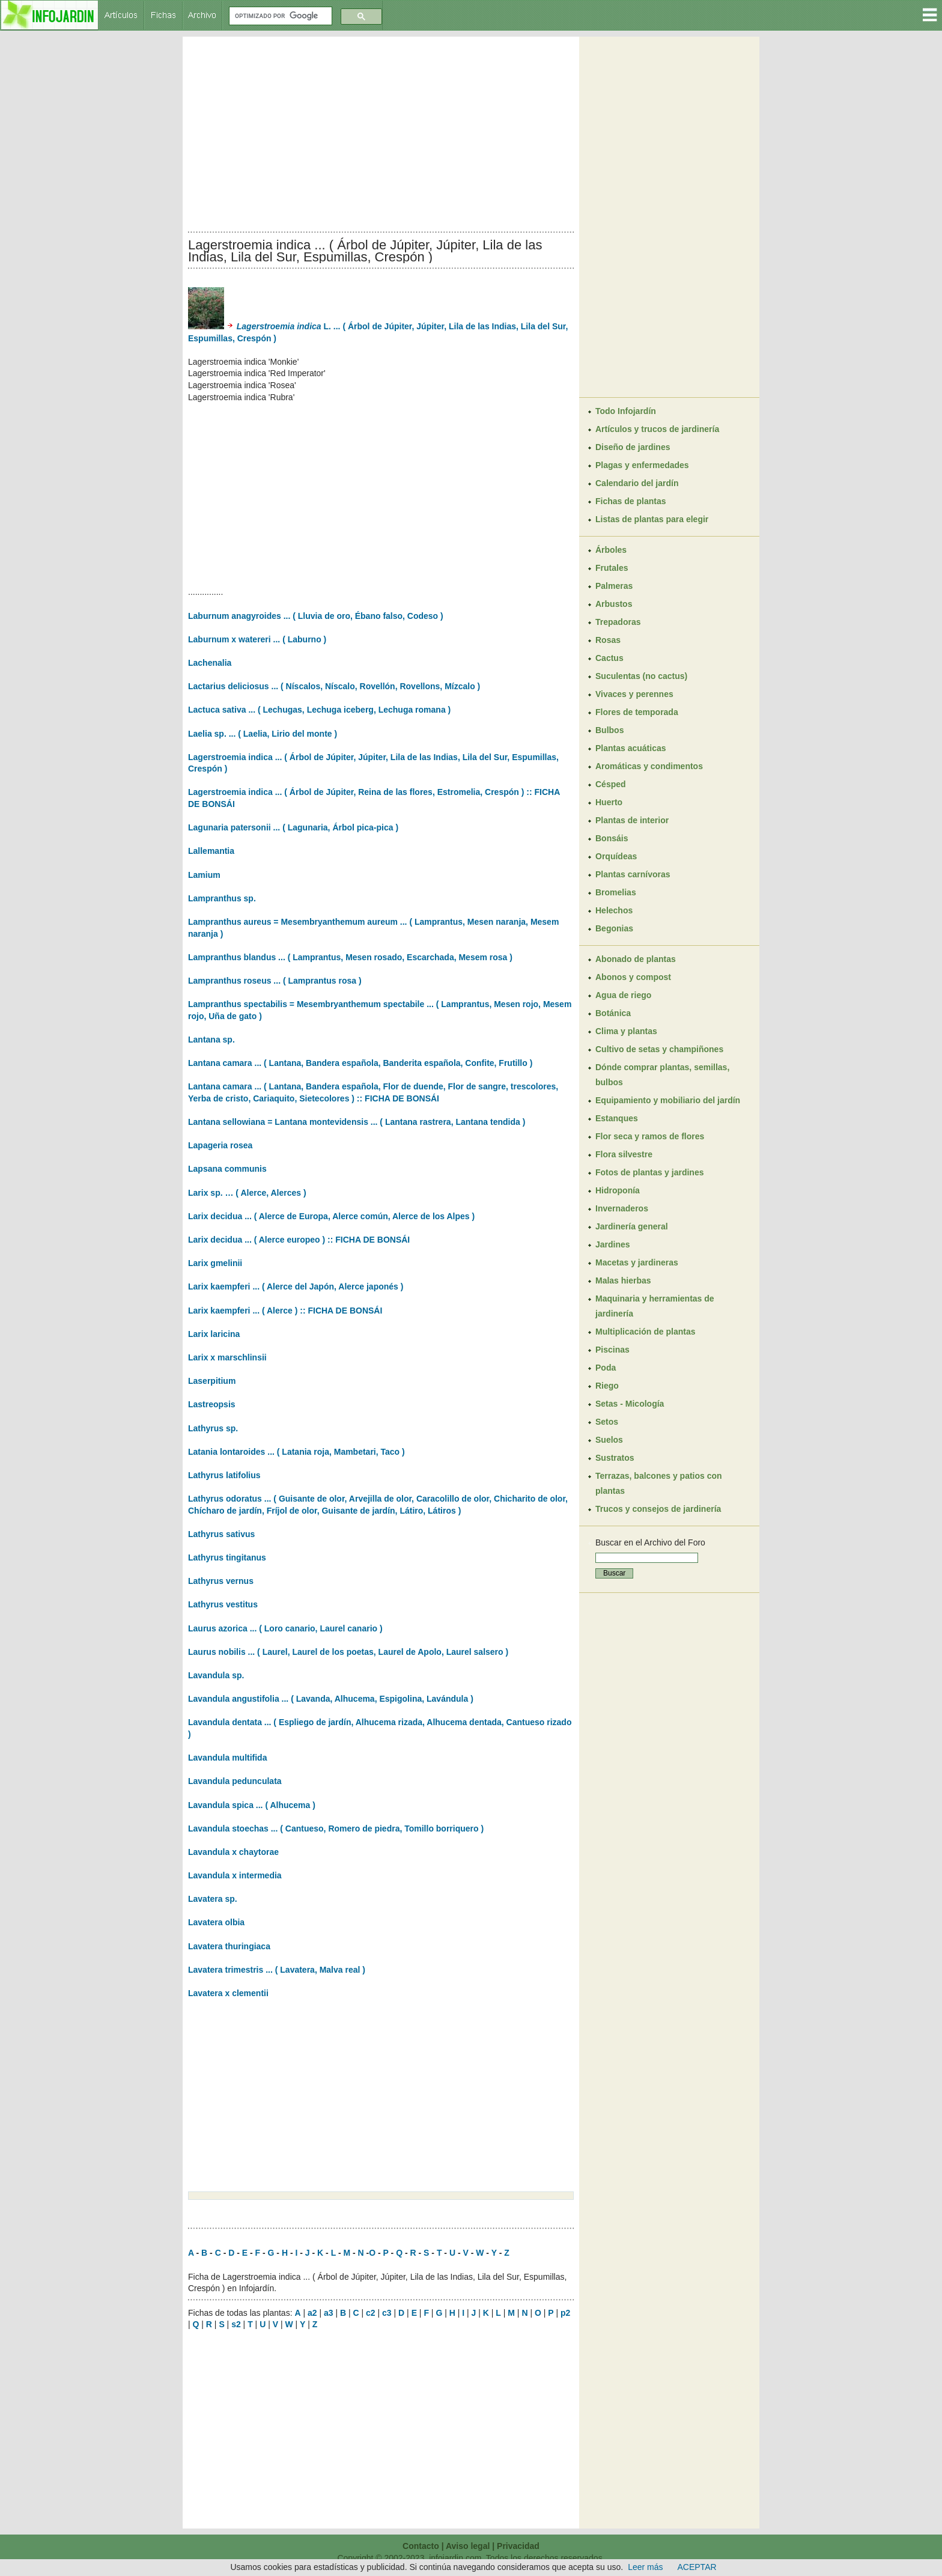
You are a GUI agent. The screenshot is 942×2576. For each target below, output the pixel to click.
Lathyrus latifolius (224, 1475)
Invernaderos (621, 1208)
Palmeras (614, 586)
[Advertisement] (381, 131)
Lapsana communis (227, 1169)
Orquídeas (616, 856)
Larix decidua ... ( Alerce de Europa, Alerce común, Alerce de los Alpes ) (331, 1216)
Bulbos (609, 730)
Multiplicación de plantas (645, 1331)
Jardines (612, 1244)
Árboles (611, 550)
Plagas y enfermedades (642, 465)
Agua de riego (623, 995)
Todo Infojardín (625, 411)
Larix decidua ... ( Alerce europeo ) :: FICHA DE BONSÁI (299, 1239)
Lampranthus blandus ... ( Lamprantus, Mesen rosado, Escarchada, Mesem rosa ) (350, 957)
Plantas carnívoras (632, 874)
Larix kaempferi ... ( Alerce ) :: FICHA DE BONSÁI (285, 1310)
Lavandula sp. (216, 1675)
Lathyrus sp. (213, 1428)
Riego (607, 1385)
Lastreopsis (211, 1404)
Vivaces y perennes (634, 694)
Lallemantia (211, 851)
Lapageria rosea (220, 1145)
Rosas (608, 640)
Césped (610, 784)
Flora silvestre (623, 1154)
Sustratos (614, 1458)
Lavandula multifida (227, 1757)
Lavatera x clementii (228, 1993)
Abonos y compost (633, 977)
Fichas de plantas (630, 501)
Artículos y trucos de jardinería (657, 429)
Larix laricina (214, 1334)
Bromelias (615, 892)
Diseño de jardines (632, 447)
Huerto (608, 802)
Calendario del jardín (636, 483)
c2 (370, 2313)
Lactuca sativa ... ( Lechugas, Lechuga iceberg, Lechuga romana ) (319, 709)
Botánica (613, 1013)
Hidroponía (617, 1190)
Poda (605, 1367)
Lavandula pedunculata (235, 1781)
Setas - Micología (629, 1403)
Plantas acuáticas (630, 748)
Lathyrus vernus (221, 1581)
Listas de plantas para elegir (651, 519)
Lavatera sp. (212, 1899)
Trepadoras (617, 622)
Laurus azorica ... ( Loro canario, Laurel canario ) (285, 1628)
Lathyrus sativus (221, 1534)
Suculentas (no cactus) (641, 676)
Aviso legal (468, 2546)
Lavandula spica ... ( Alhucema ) (251, 1805)
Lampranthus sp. (222, 898)
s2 (236, 2324)
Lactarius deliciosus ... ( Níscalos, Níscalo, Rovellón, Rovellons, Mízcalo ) (334, 686)
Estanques (616, 1118)
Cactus (609, 658)
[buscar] (279, 15)
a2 (312, 2313)
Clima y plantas (626, 1031)
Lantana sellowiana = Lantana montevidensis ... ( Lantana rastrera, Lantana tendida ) (356, 1122)
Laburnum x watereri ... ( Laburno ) (257, 639)
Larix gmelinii (215, 1263)
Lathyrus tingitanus (227, 1557)
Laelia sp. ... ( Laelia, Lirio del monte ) (262, 733)
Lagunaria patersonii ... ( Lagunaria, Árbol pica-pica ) (293, 827)
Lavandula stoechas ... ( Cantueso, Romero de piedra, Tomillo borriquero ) (336, 1828)
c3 (387, 2313)
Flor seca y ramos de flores (649, 1136)
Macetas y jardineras (636, 1262)
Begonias (614, 928)
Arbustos (613, 604)
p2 (565, 2313)
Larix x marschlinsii (227, 1357)
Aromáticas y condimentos (649, 766)
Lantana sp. (211, 1039)
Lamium (204, 875)
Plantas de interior (632, 820)
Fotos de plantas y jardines (649, 1172)
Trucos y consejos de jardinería (658, 1509)
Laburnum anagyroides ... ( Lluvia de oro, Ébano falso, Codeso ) (315, 616)
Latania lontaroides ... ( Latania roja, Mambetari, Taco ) (296, 1452)
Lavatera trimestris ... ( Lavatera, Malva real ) (276, 1970)
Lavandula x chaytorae (233, 1852)
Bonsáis (611, 838)
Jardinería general (631, 1226)
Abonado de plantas (635, 959)
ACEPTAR (697, 2567)
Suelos (609, 1440)
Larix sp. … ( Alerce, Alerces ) (247, 1193)
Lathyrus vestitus (223, 1604)
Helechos (614, 910)
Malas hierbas (623, 1280)
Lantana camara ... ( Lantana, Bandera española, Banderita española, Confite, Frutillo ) (360, 1063)
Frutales (611, 568)
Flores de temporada (636, 712)
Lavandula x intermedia (235, 1875)
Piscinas (612, 1349)
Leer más (645, 2567)
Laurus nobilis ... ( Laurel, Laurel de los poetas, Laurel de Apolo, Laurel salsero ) (348, 1652)
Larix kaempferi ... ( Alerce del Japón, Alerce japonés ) (295, 1286)
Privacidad (518, 2546)
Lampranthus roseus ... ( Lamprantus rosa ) (275, 980)
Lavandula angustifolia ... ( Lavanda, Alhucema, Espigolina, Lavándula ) (330, 1699)
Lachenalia (209, 663)
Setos (606, 1422)
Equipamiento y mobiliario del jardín (667, 1100)
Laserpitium (211, 1381)
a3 (328, 2313)
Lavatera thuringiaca (229, 1946)
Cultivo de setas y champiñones (659, 1049)
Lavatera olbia (216, 1922)
